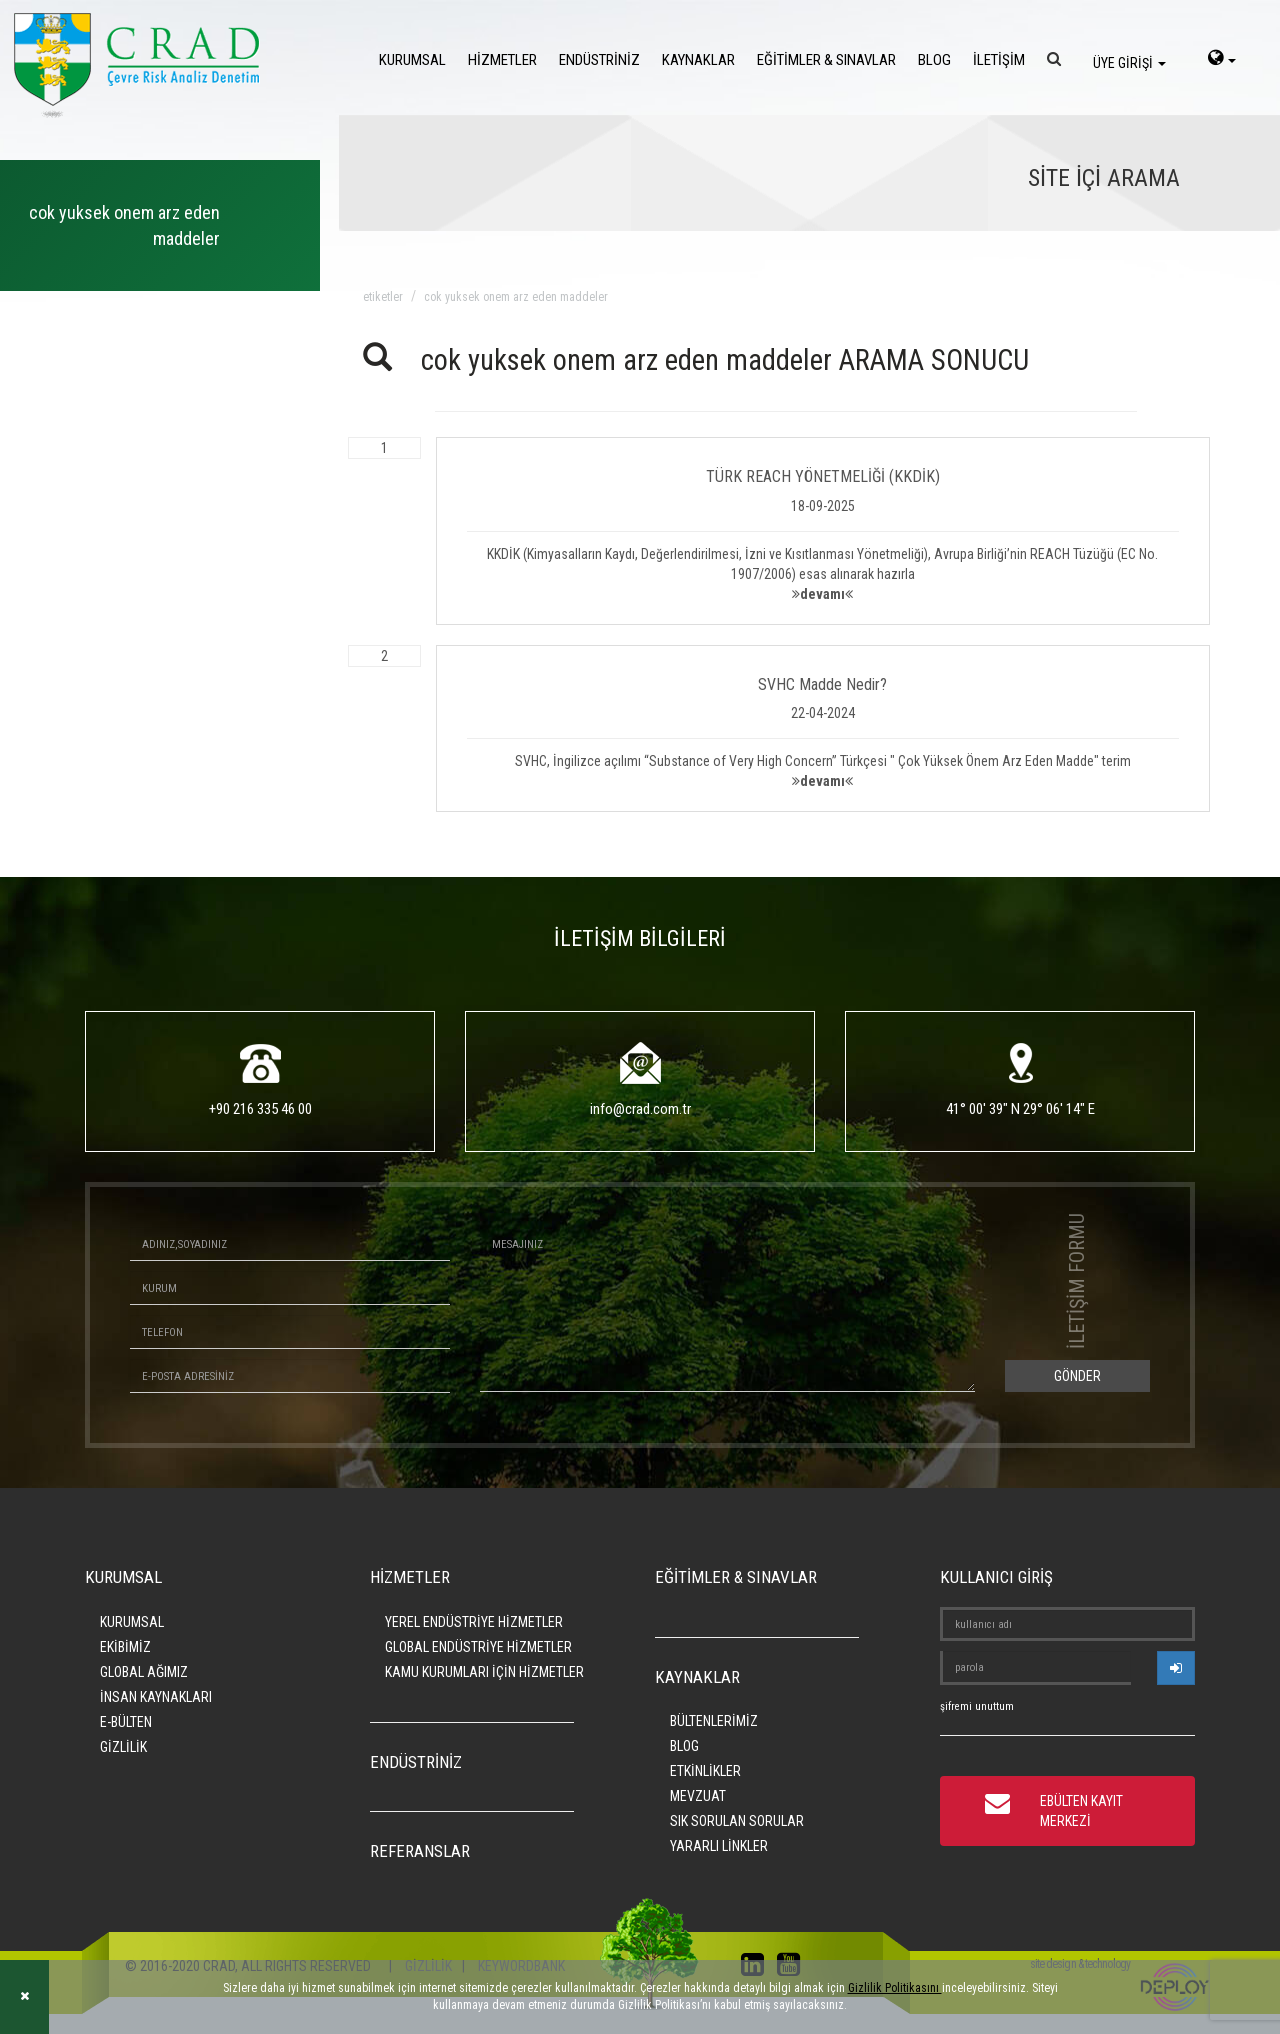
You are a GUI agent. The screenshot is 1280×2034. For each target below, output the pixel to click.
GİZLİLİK (123, 1747)
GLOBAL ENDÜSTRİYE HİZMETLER (478, 1647)
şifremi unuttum (977, 1706)
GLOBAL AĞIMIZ (144, 1672)
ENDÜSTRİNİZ (599, 60)
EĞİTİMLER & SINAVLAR (826, 60)
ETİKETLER (383, 297)
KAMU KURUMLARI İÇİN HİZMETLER (484, 1672)
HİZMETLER (502, 60)
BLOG (934, 60)
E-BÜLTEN (126, 1722)
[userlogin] (1176, 1668)
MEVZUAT (698, 1796)
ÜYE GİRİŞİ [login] (1129, 63)
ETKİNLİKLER (705, 1771)
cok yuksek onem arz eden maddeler (516, 297)
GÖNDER (1077, 1376)
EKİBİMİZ (125, 1647)
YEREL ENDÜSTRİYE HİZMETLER (474, 1622)
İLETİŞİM (999, 60)
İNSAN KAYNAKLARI (156, 1697)
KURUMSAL (412, 60)
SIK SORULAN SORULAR (737, 1821)
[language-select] (1222, 60)
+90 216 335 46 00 (260, 1109)
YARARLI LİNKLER (719, 1846)
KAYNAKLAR (698, 60)
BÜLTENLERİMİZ (714, 1721)
